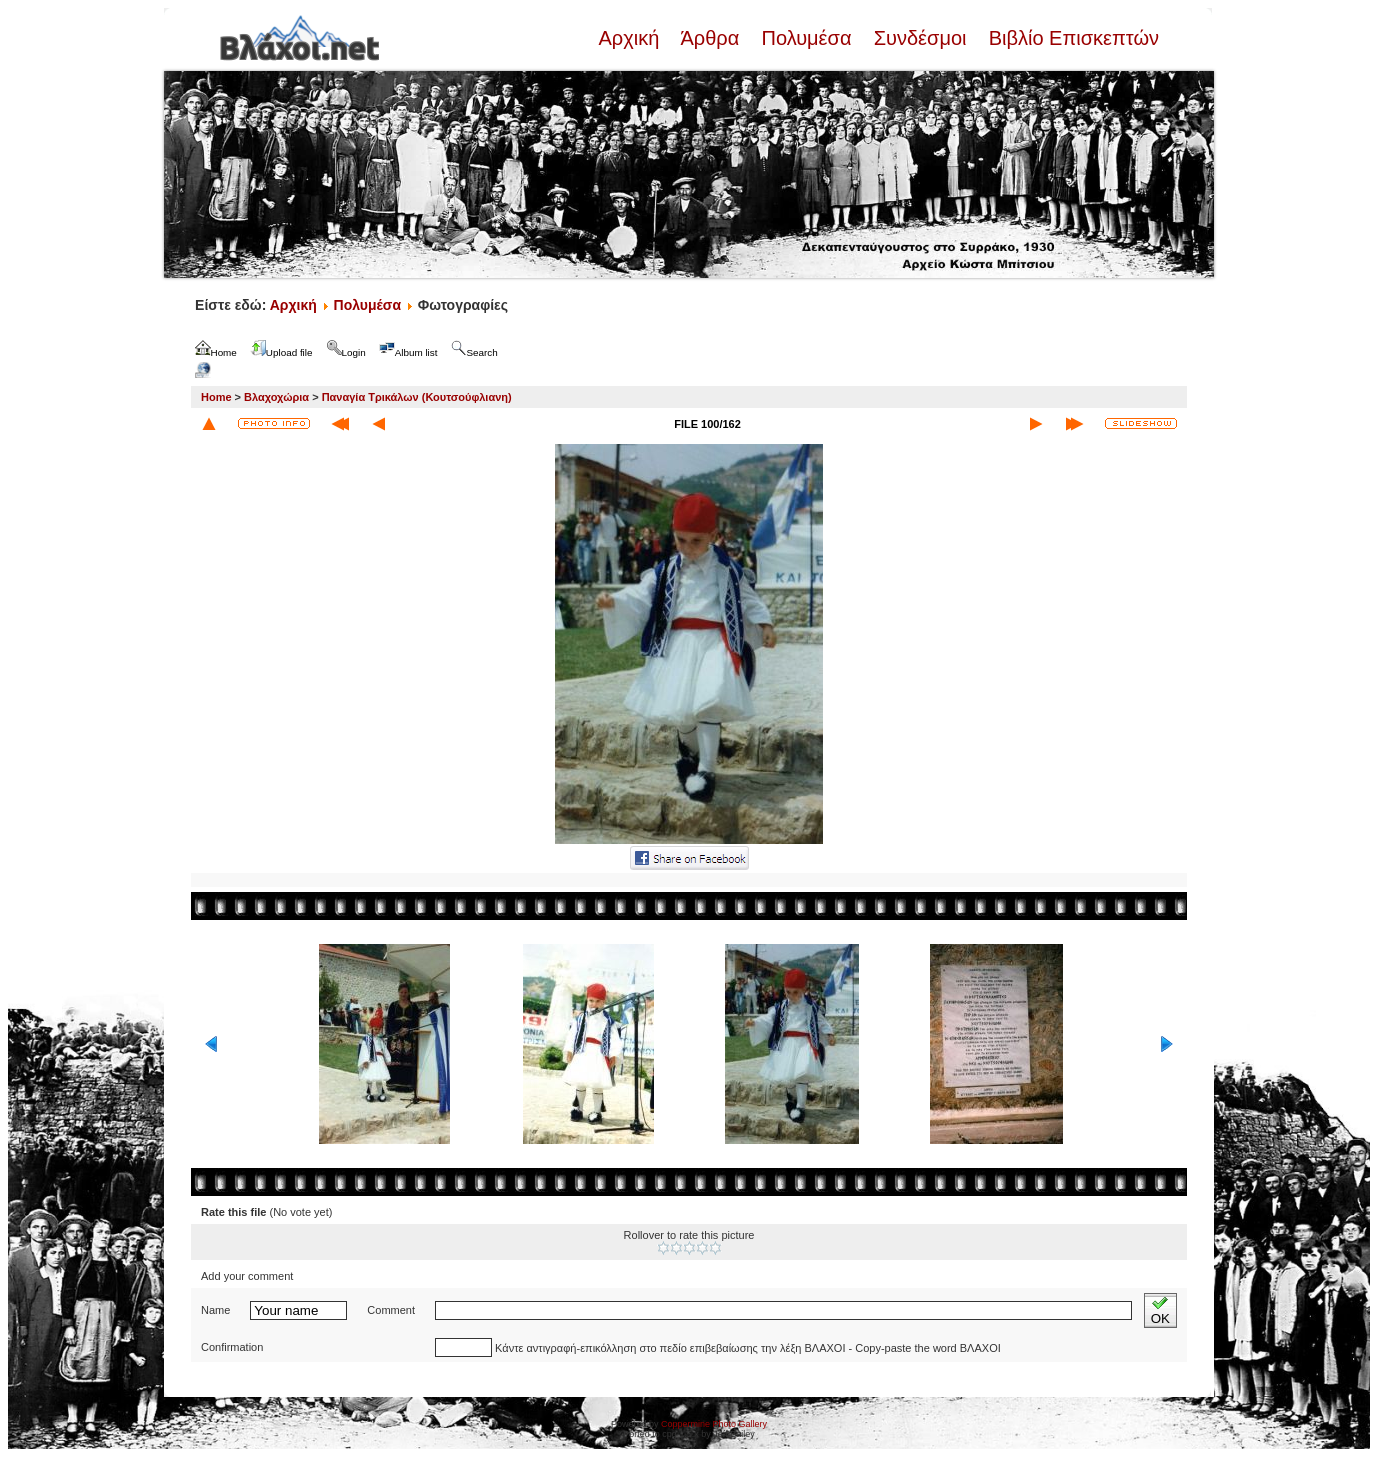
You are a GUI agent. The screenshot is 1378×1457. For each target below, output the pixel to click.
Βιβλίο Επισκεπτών (1071, 38)
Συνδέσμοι (920, 38)
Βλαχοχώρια (276, 397)
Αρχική (631, 38)
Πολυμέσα (806, 38)
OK (1160, 1310)
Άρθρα (710, 38)
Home (216, 397)
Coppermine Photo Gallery (714, 1424)
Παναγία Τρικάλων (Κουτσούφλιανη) (417, 397)
